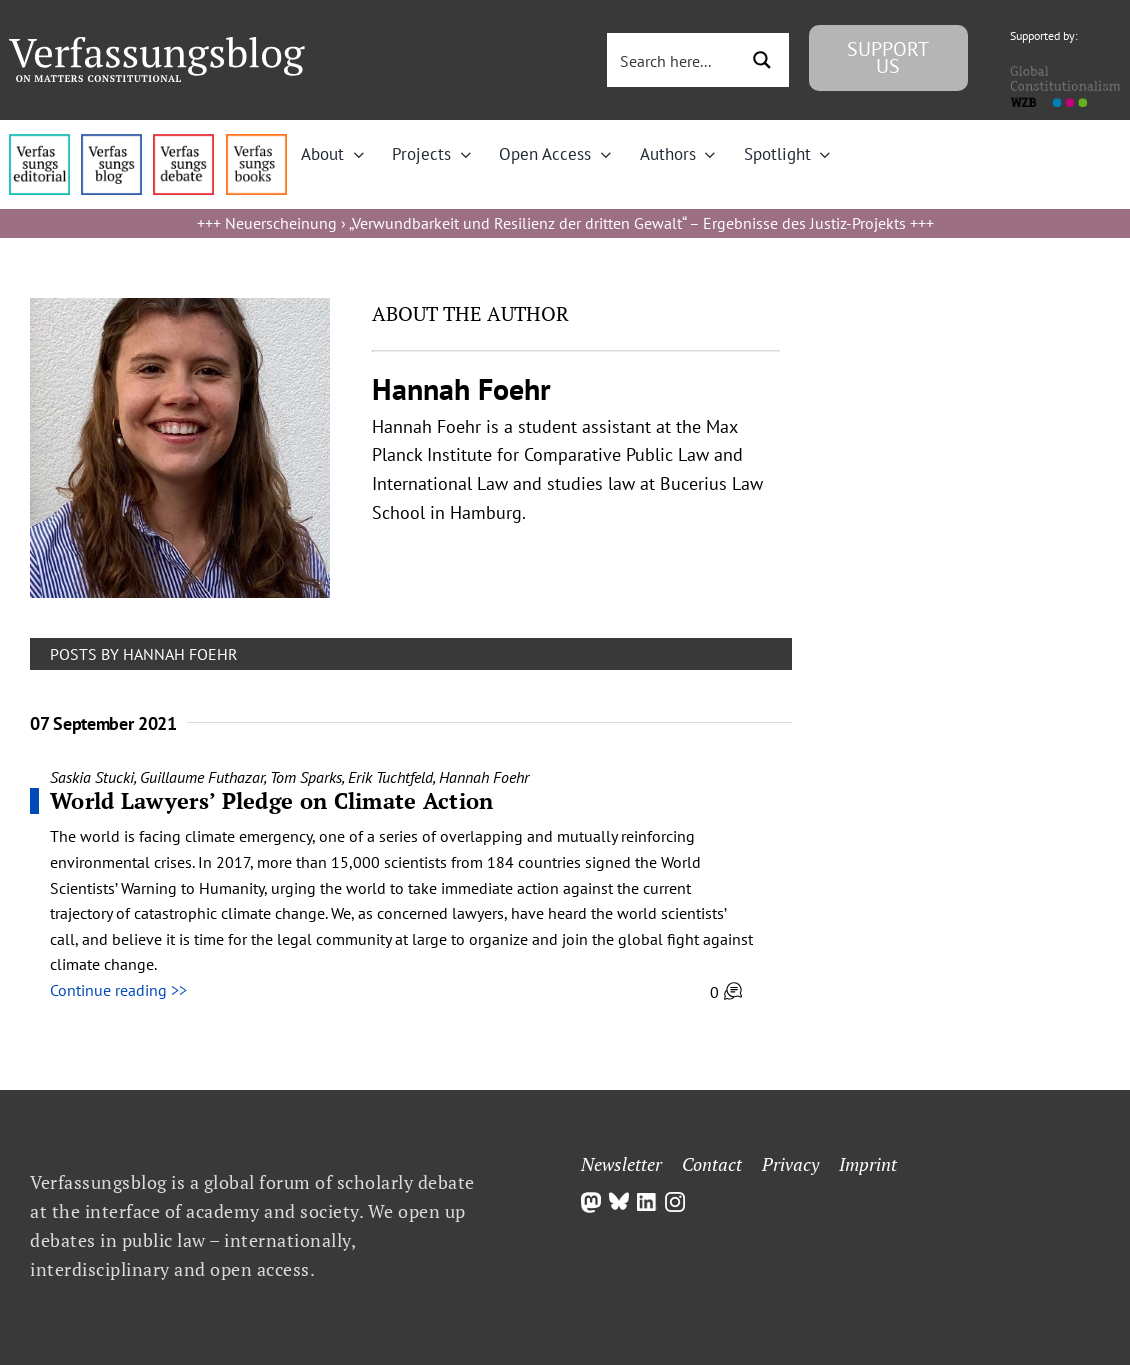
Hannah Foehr (484, 777)
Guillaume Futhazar (202, 777)
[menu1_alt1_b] (111, 142)
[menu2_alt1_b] (183, 142)
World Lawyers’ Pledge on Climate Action (272, 800)
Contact (712, 1164)
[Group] (157, 45)
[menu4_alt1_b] (39, 142)
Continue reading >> (118, 990)
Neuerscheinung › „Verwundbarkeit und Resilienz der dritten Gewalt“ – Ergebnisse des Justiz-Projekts (565, 223)
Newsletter (621, 1164)
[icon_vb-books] (256, 142)
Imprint (868, 1164)
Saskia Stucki (92, 777)
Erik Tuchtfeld (390, 777)
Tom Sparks (306, 777)
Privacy (790, 1164)
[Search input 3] (680, 60)
